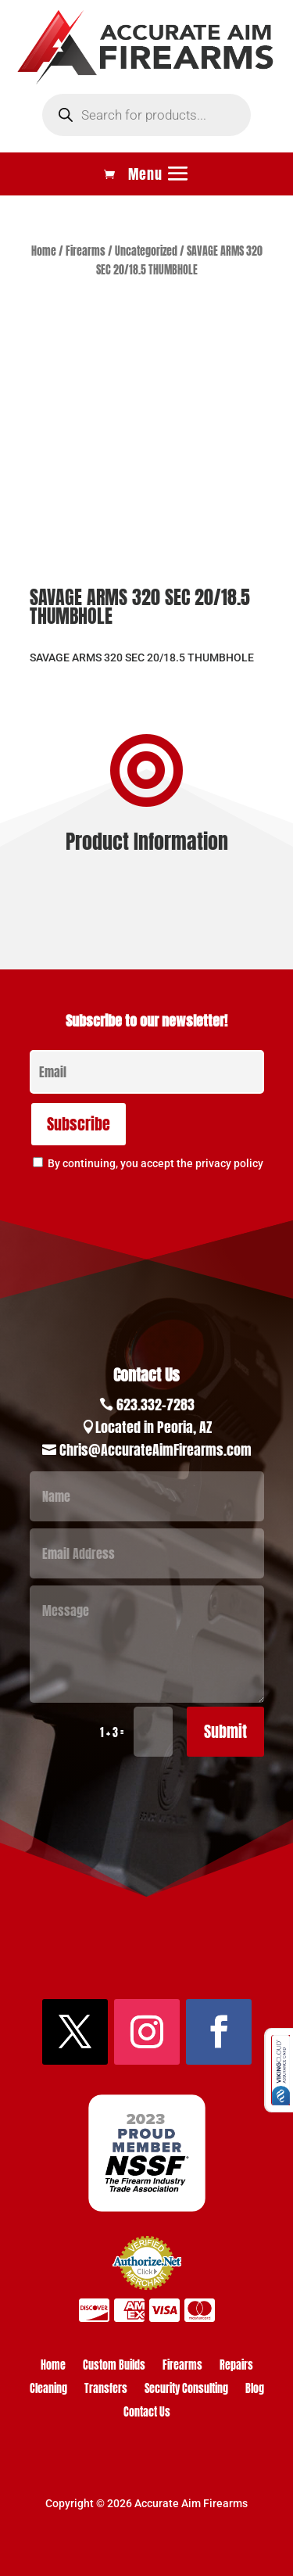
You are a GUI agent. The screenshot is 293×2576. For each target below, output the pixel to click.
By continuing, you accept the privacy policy (155, 1163)
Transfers (105, 2390)
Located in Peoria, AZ (153, 1427)
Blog (254, 2390)
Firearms (85, 251)
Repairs (236, 2367)
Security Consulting (186, 2390)
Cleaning (48, 2390)
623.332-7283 (155, 1404)
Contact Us (146, 2413)
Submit (225, 1731)
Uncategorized (146, 251)
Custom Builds (114, 2367)
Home (43, 251)
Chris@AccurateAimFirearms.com (155, 1449)
